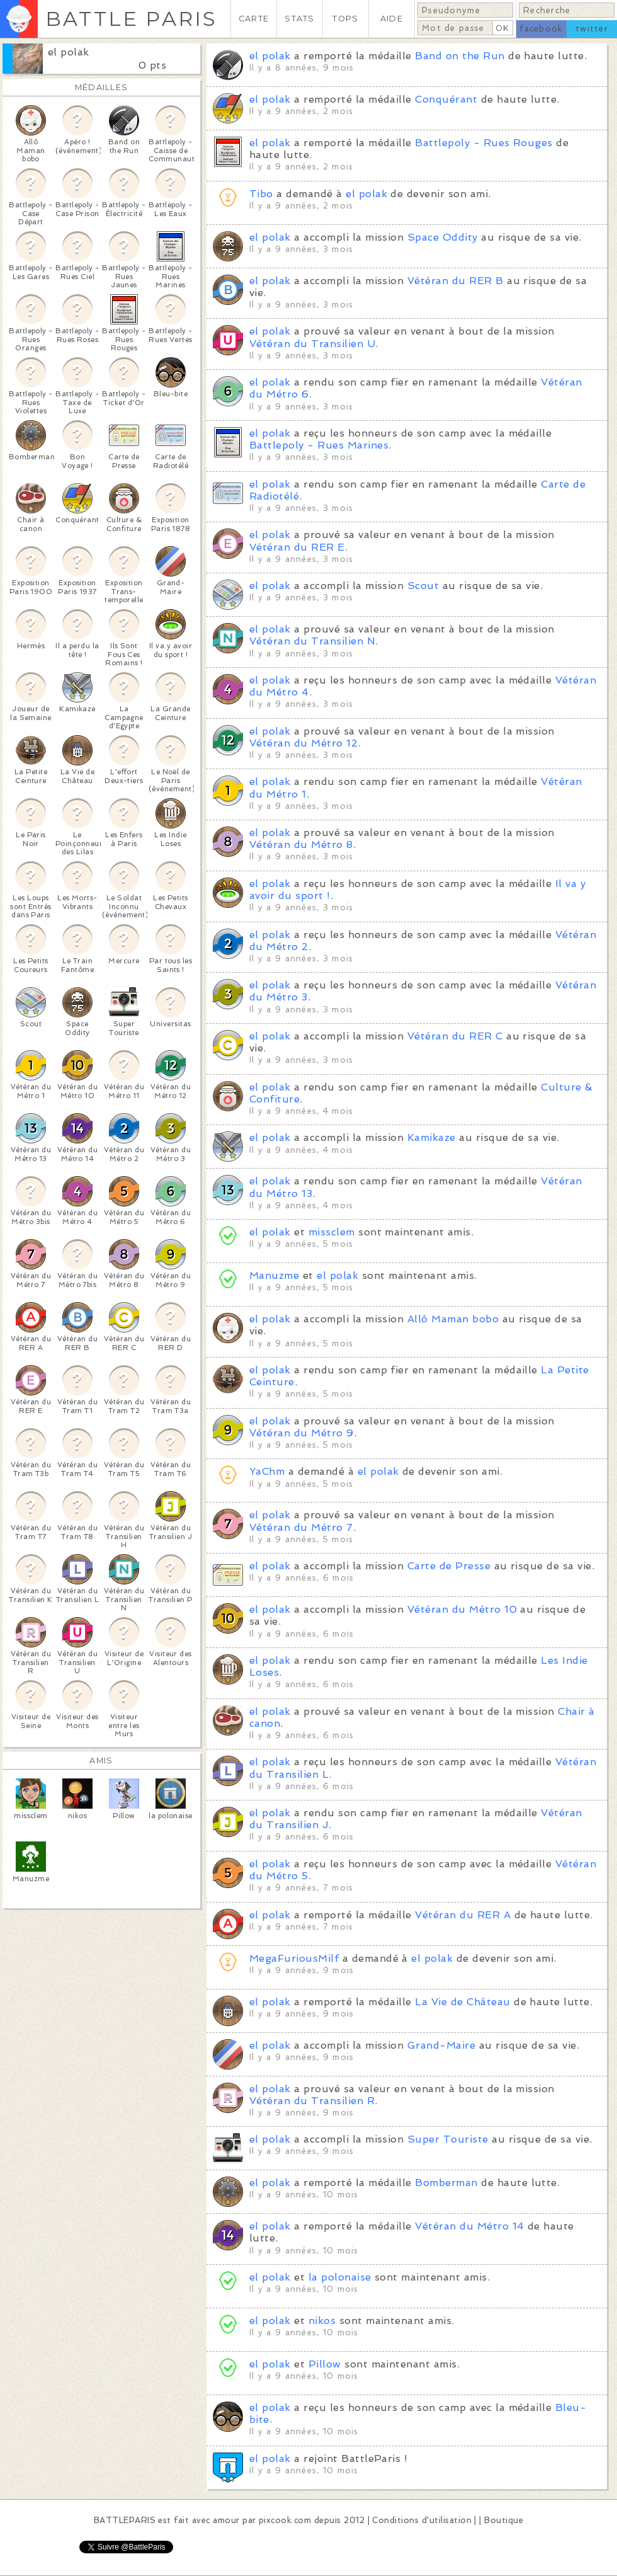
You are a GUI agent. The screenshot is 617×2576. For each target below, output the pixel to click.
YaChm (267, 1471)
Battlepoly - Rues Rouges (484, 143)
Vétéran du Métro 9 (301, 1433)
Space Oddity (442, 237)
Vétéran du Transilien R (312, 2101)
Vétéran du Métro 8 (301, 844)
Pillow (324, 2364)
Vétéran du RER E (297, 547)
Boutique (503, 2520)
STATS (299, 18)
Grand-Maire (441, 2045)
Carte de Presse (448, 1566)
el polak (68, 52)
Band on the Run (459, 56)
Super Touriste (448, 2139)
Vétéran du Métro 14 (469, 2226)
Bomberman (446, 2183)
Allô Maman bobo (453, 1319)
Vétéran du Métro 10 (462, 1609)
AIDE (391, 18)
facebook (541, 28)
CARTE (254, 18)
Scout (423, 586)
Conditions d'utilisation (422, 2520)
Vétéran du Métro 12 (303, 743)
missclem (331, 1232)
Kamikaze (431, 1137)
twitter (591, 28)
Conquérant (446, 99)
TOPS (345, 18)
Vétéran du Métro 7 (301, 1527)
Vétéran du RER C (455, 1036)
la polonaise (339, 2277)
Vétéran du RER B (455, 281)
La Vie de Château (462, 2002)
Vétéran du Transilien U (312, 344)
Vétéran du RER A (463, 1915)
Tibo (261, 194)
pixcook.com (285, 2520)
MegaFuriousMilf (294, 1958)
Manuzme (274, 1275)
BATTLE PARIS (131, 18)
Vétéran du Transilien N (312, 641)
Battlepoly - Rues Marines (318, 445)
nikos (322, 2321)
